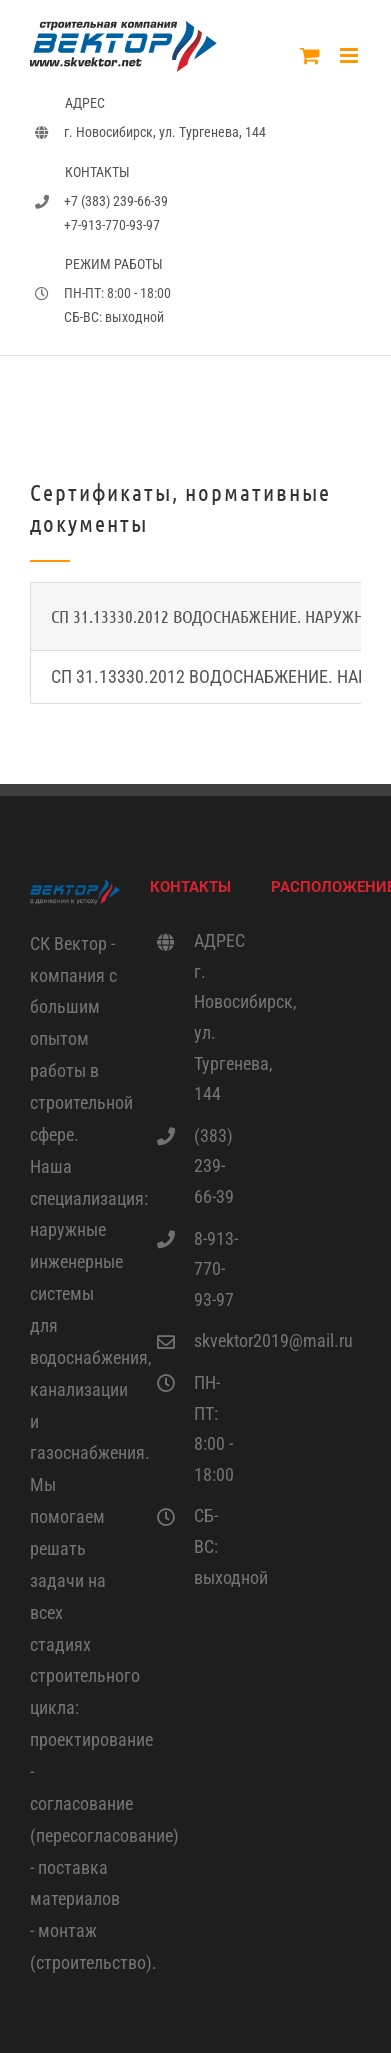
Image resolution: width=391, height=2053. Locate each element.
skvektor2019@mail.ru (217, 1340)
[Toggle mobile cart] (310, 55)
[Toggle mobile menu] (350, 55)
